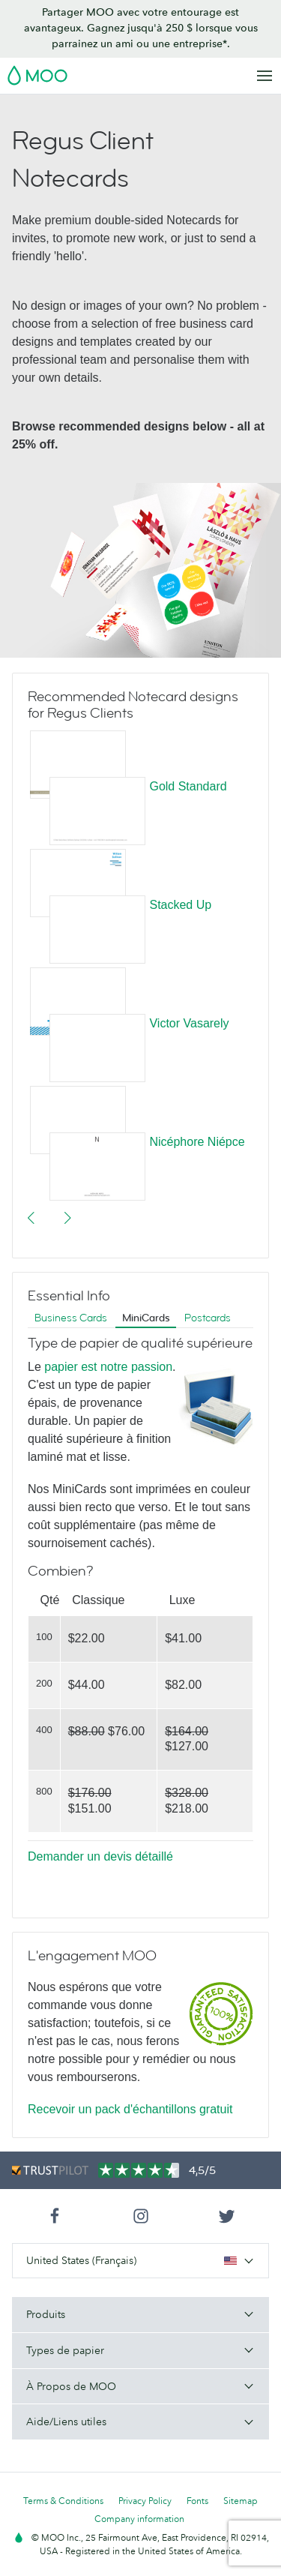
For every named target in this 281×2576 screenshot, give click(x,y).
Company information (139, 2518)
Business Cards (70, 1318)
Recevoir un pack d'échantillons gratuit (130, 2109)
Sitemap (240, 2500)
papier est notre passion (108, 1366)
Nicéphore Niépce (196, 1141)
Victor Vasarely (189, 1023)
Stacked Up (180, 904)
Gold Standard (187, 786)
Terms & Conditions (63, 2500)
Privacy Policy (145, 2500)
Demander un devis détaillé (100, 1856)
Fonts (197, 2500)
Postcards (207, 1318)
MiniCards (145, 1318)
